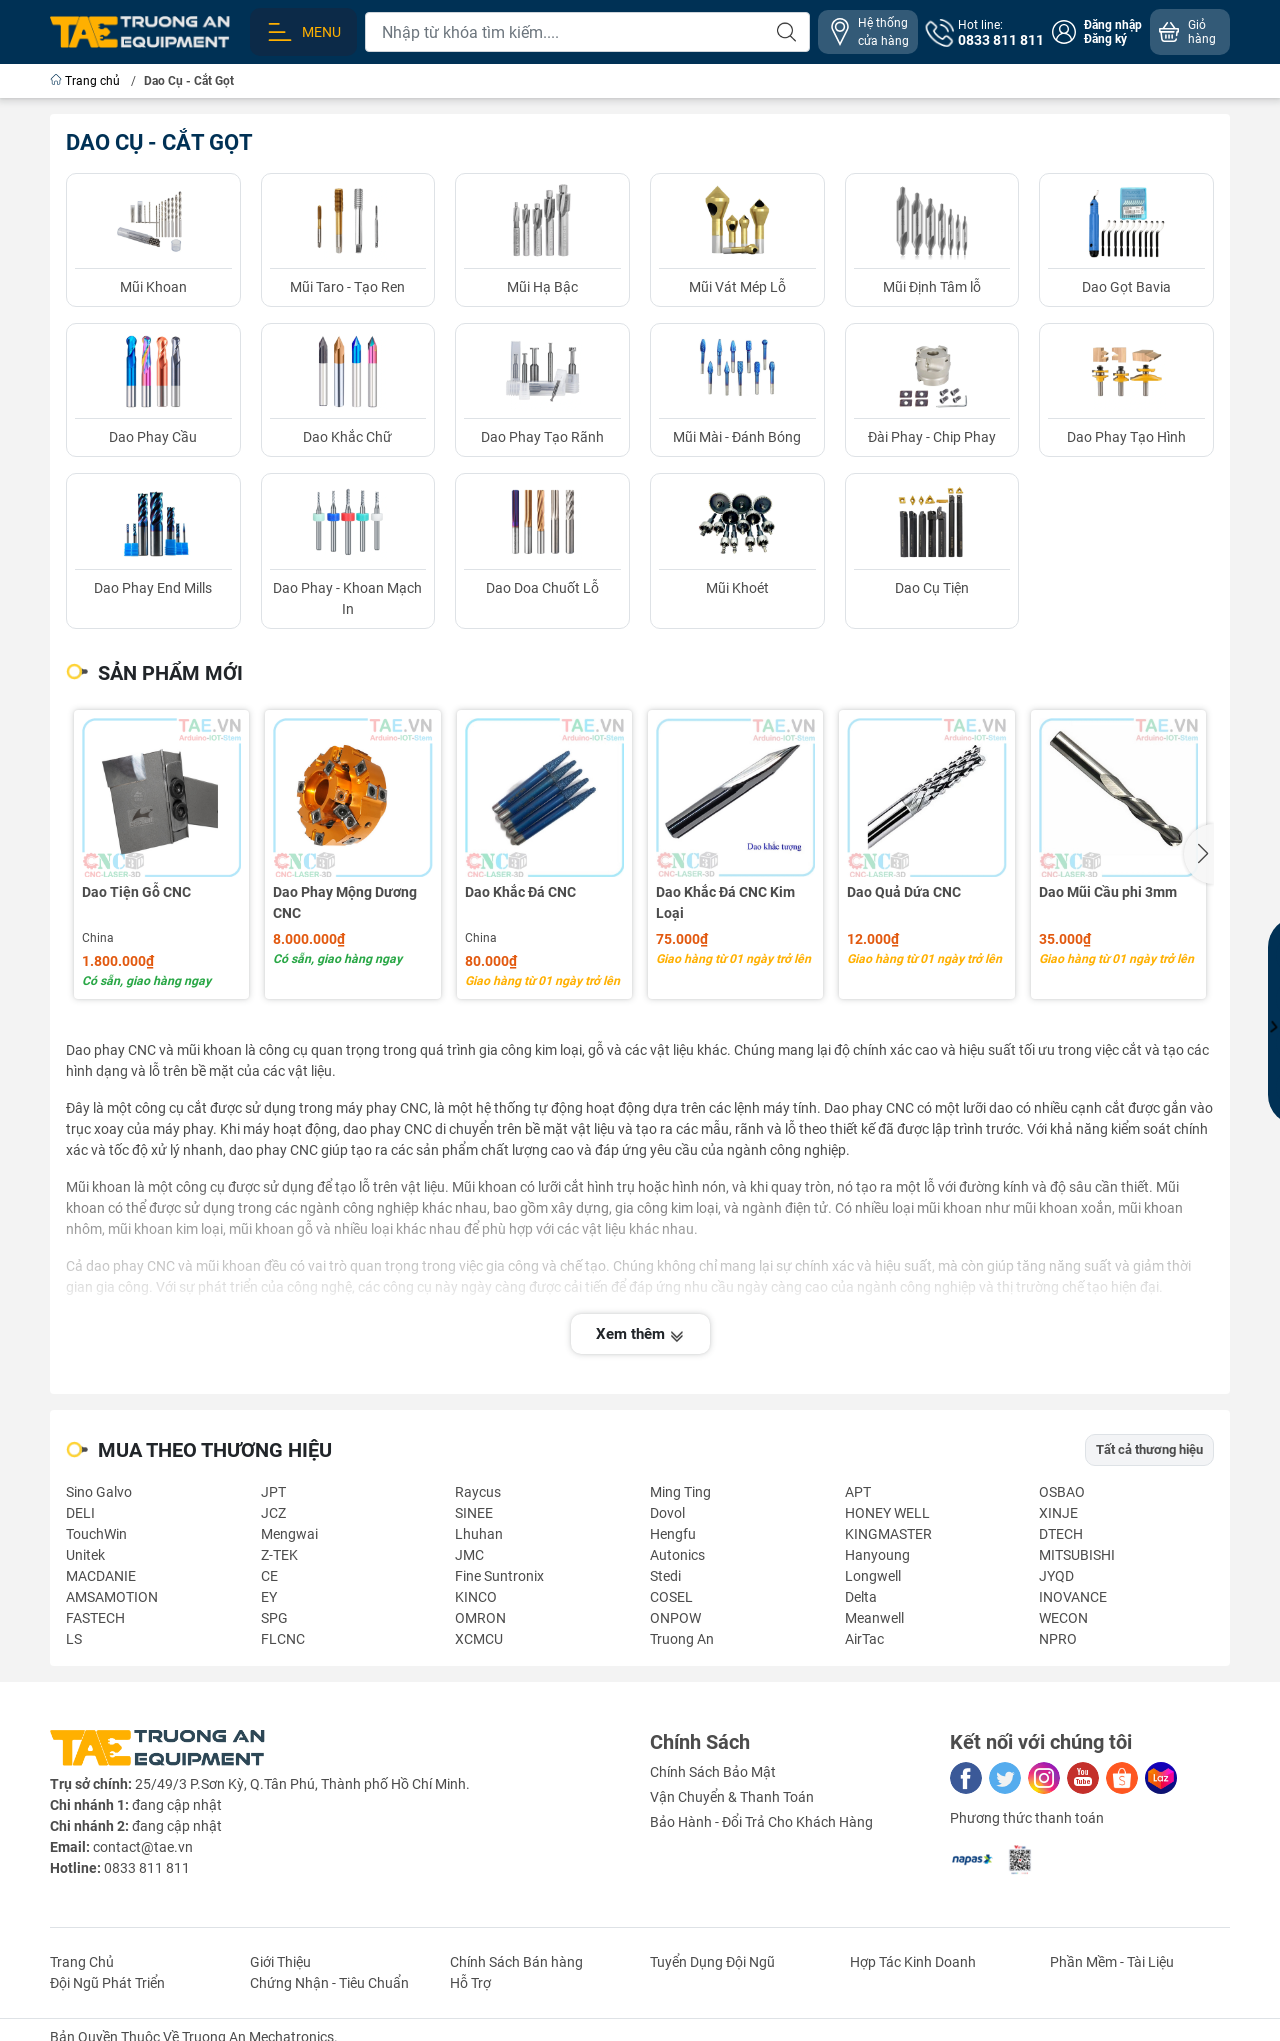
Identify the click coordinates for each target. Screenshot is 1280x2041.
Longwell (873, 1576)
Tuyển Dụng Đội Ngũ (712, 1962)
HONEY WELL (887, 1513)
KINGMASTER (888, 1534)
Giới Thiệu (280, 1962)
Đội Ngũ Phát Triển (107, 1983)
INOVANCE (1073, 1597)
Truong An (682, 1639)
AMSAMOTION (112, 1597)
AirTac (864, 1639)
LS (74, 1639)
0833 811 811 (147, 1868)
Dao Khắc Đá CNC (520, 892)
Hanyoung (877, 1555)
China (98, 938)
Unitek (85, 1555)
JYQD (1056, 1576)
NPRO (1058, 1639)
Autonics (677, 1555)
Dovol (667, 1513)
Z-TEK (279, 1555)
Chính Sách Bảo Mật (713, 1772)
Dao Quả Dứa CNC (904, 892)
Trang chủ (86, 81)
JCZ (273, 1513)
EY (269, 1597)
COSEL (671, 1597)
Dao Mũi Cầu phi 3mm (1108, 892)
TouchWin (96, 1534)
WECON (1063, 1618)
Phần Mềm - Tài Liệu (1112, 1962)
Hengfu (673, 1534)
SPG (274, 1618)
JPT (273, 1492)
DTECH (1061, 1534)
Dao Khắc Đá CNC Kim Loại (725, 902)
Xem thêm (640, 1333)
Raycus (478, 1492)
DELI (80, 1513)
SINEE (474, 1513)
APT (858, 1492)
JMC (469, 1555)
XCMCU (479, 1639)
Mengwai (289, 1534)
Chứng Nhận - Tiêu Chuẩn (329, 1983)
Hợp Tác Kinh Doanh (913, 1962)
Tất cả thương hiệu (1149, 1449)
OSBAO (1062, 1492)
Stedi (665, 1576)
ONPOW (675, 1618)
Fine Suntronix (499, 1576)
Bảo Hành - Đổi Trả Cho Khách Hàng (761, 1822)
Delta (861, 1597)
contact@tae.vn (143, 1847)
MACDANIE (101, 1576)
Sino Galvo (99, 1492)
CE (269, 1576)
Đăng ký (1105, 39)
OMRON (480, 1618)
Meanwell (874, 1618)
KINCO (476, 1597)
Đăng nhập (1113, 25)
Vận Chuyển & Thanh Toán (732, 1797)
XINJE (1058, 1513)
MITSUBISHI (1077, 1555)
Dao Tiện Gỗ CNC (136, 892)
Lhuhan (479, 1534)
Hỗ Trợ (470, 1983)
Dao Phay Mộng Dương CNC (345, 902)
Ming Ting (680, 1492)
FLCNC (283, 1639)
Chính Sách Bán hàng (516, 1962)
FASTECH (95, 1618)
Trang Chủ (82, 1962)
